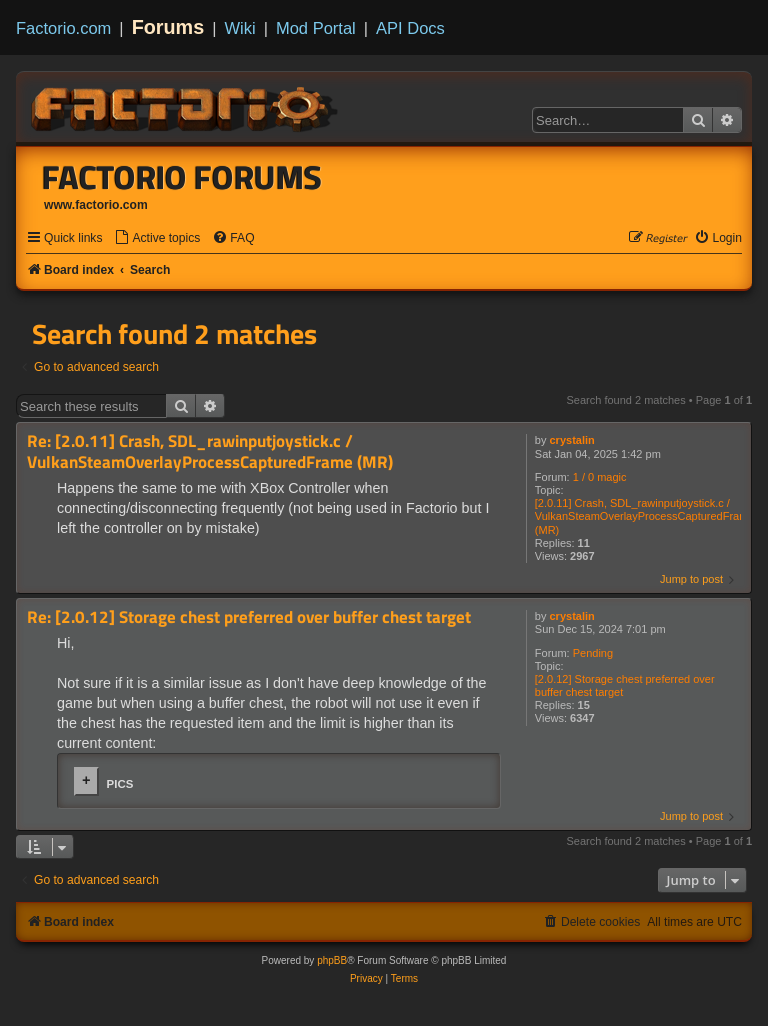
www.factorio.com (96, 205)
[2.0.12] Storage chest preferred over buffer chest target (625, 685)
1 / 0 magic (600, 477)
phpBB (332, 960)
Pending (593, 653)
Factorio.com (63, 28)
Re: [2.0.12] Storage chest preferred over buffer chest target (249, 617)
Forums (168, 27)
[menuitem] (157, 238)
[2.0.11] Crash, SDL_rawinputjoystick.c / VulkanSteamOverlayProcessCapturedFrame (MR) (645, 516)
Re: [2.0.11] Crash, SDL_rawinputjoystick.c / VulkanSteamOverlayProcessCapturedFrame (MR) (210, 451)
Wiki (240, 28)
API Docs (410, 28)
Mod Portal (316, 28)
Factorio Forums (182, 177)
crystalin (572, 440)
